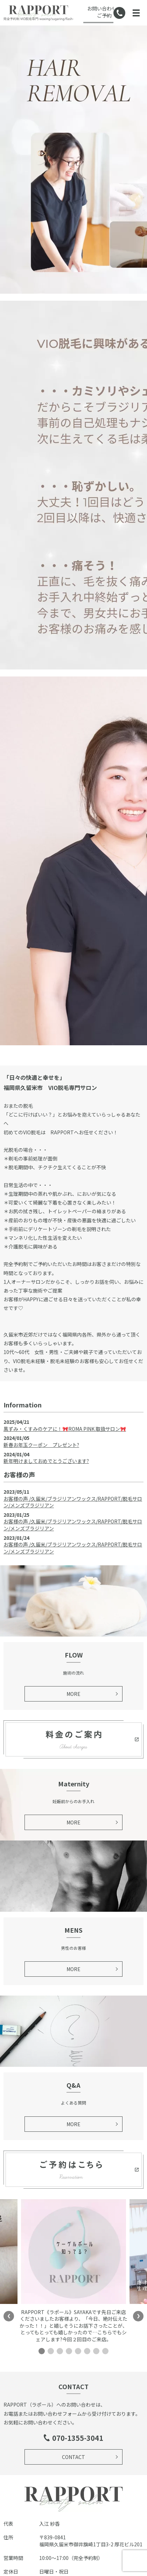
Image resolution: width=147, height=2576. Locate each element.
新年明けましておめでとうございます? (46, 1460)
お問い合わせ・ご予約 (104, 12)
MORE (73, 1693)
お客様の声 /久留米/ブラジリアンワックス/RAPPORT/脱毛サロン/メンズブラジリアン (73, 1502)
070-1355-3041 (77, 2438)
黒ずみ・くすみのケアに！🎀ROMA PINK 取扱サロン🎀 (65, 1428)
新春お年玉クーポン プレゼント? (41, 1444)
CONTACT (73, 2456)
